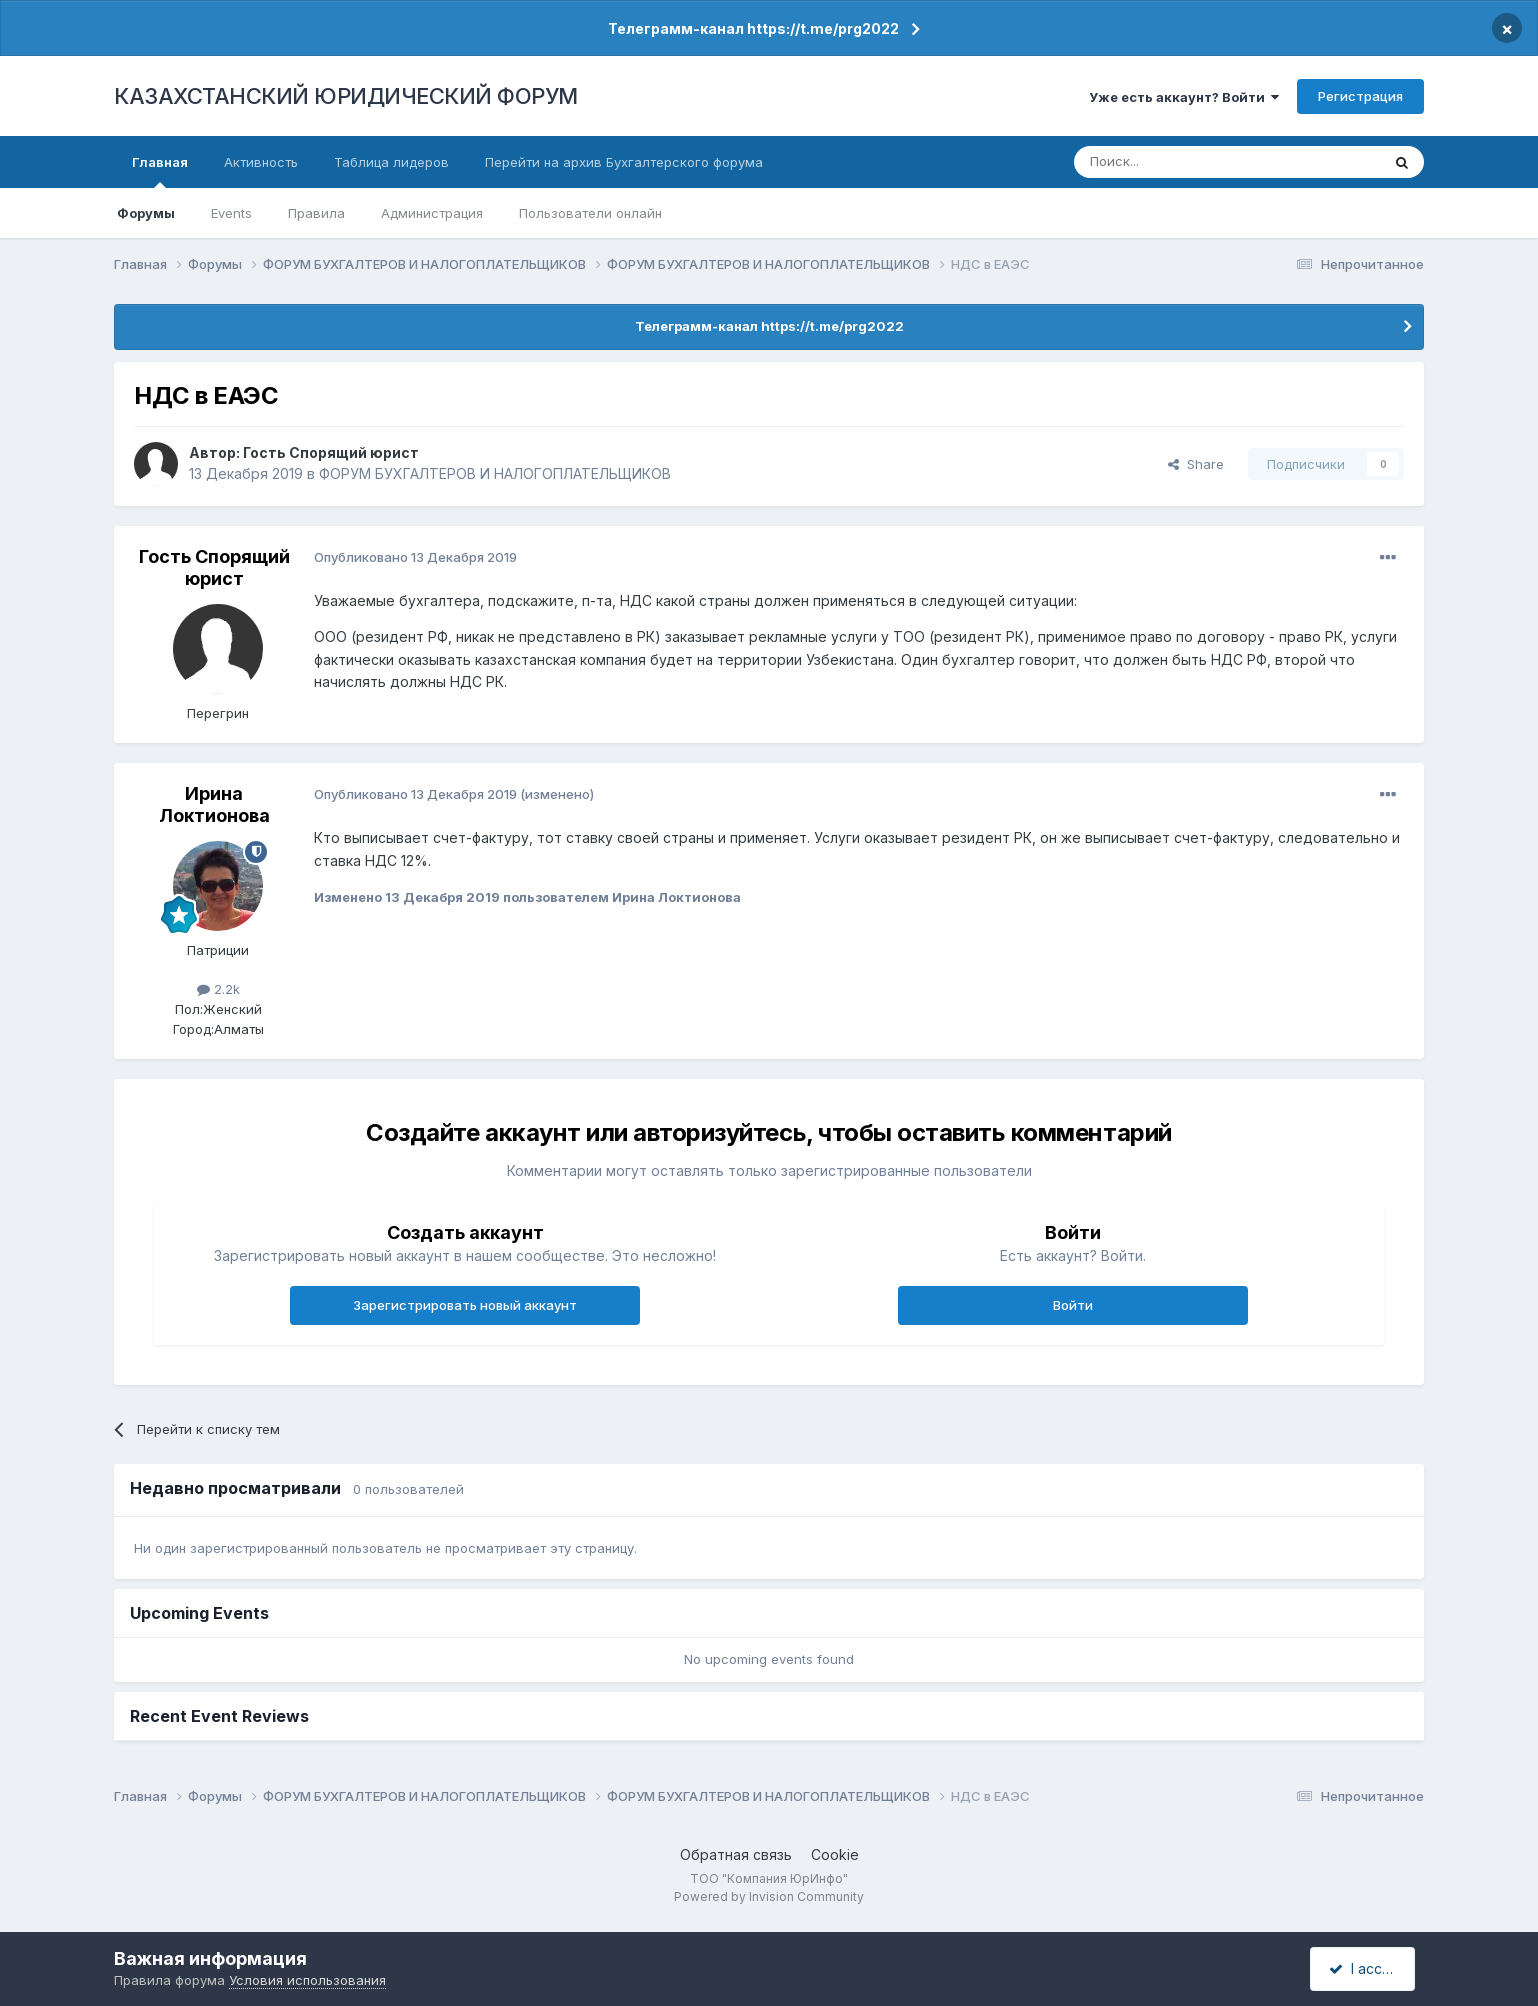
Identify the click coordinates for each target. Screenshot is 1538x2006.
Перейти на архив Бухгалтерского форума (624, 162)
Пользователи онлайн (590, 213)
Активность (261, 162)
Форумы (146, 213)
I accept (1365, 1968)
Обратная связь (736, 1854)
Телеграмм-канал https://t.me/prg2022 (753, 28)
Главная (160, 171)
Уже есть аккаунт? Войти (1184, 97)
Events (231, 213)
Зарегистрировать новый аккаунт (465, 1305)
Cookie (835, 1854)
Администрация (432, 213)
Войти (1073, 1305)
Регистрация (1360, 96)
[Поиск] (1172, 162)
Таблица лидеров (391, 162)
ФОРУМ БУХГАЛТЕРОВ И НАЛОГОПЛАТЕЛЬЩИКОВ (495, 473)
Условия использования (307, 1980)
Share (1196, 464)
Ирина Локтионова (214, 804)
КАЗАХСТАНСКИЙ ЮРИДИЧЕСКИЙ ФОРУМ (346, 96)
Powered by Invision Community (769, 1896)
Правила (316, 213)
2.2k (218, 989)
